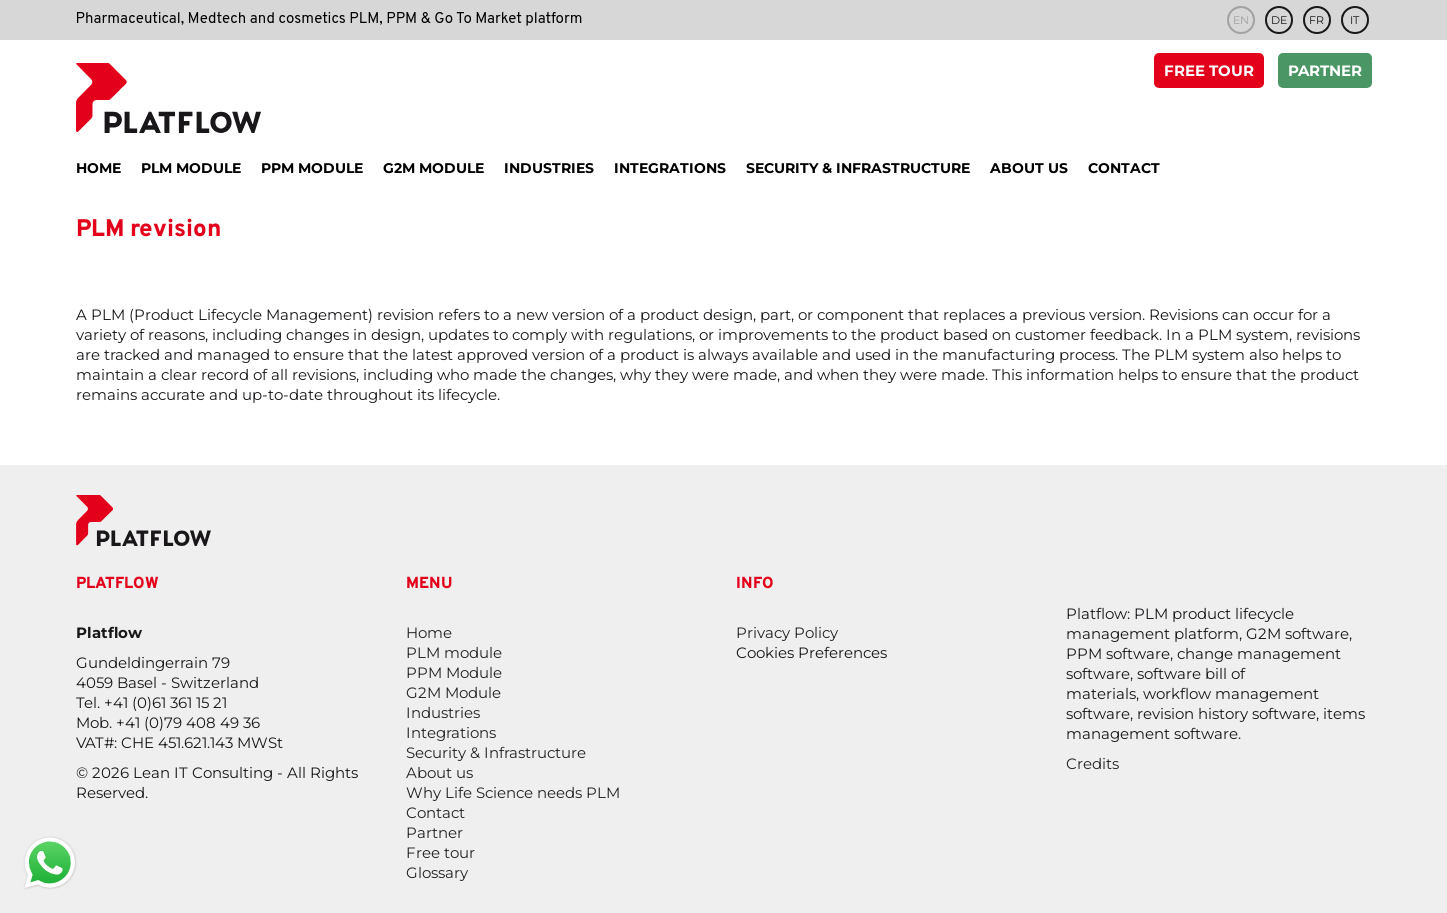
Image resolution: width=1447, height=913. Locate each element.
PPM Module (454, 672)
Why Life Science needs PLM (513, 792)
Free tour (1209, 72)
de (1279, 20)
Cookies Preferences (811, 652)
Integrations (451, 732)
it (1354, 20)
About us (439, 772)
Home (429, 632)
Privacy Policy (787, 632)
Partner (1325, 72)
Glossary (437, 872)
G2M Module (453, 692)
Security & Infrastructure (496, 752)
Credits (1092, 763)
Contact (435, 812)
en (1241, 20)
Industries (443, 712)
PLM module (454, 652)
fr (1316, 20)
